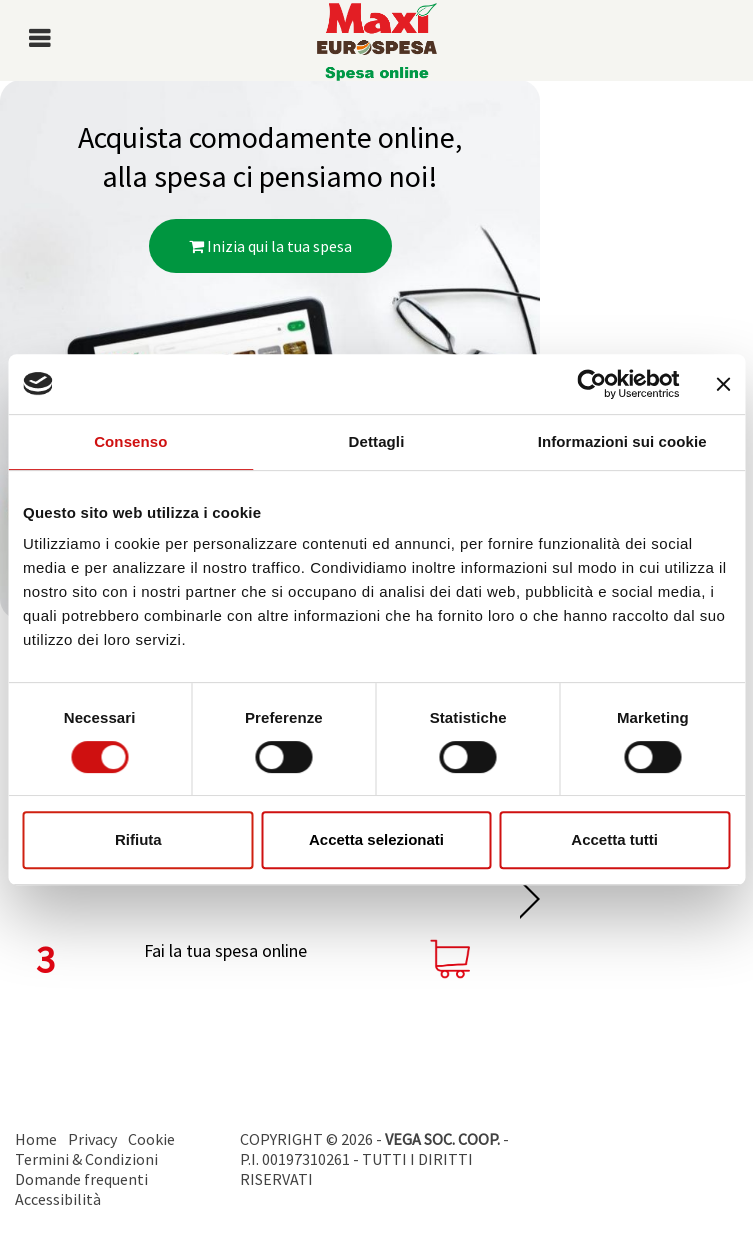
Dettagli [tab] (377, 441)
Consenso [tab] (130, 441)
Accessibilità (58, 1199)
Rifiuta (138, 839)
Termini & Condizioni (86, 1159)
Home (36, 1139)
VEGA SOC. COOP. (442, 1139)
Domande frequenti (81, 1179)
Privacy (92, 1139)
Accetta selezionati (376, 839)
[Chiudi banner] (723, 384)
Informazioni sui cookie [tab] (622, 441)
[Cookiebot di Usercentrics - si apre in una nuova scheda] (591, 384)
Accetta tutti (614, 839)
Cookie (151, 1139)
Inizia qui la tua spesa (270, 246)
